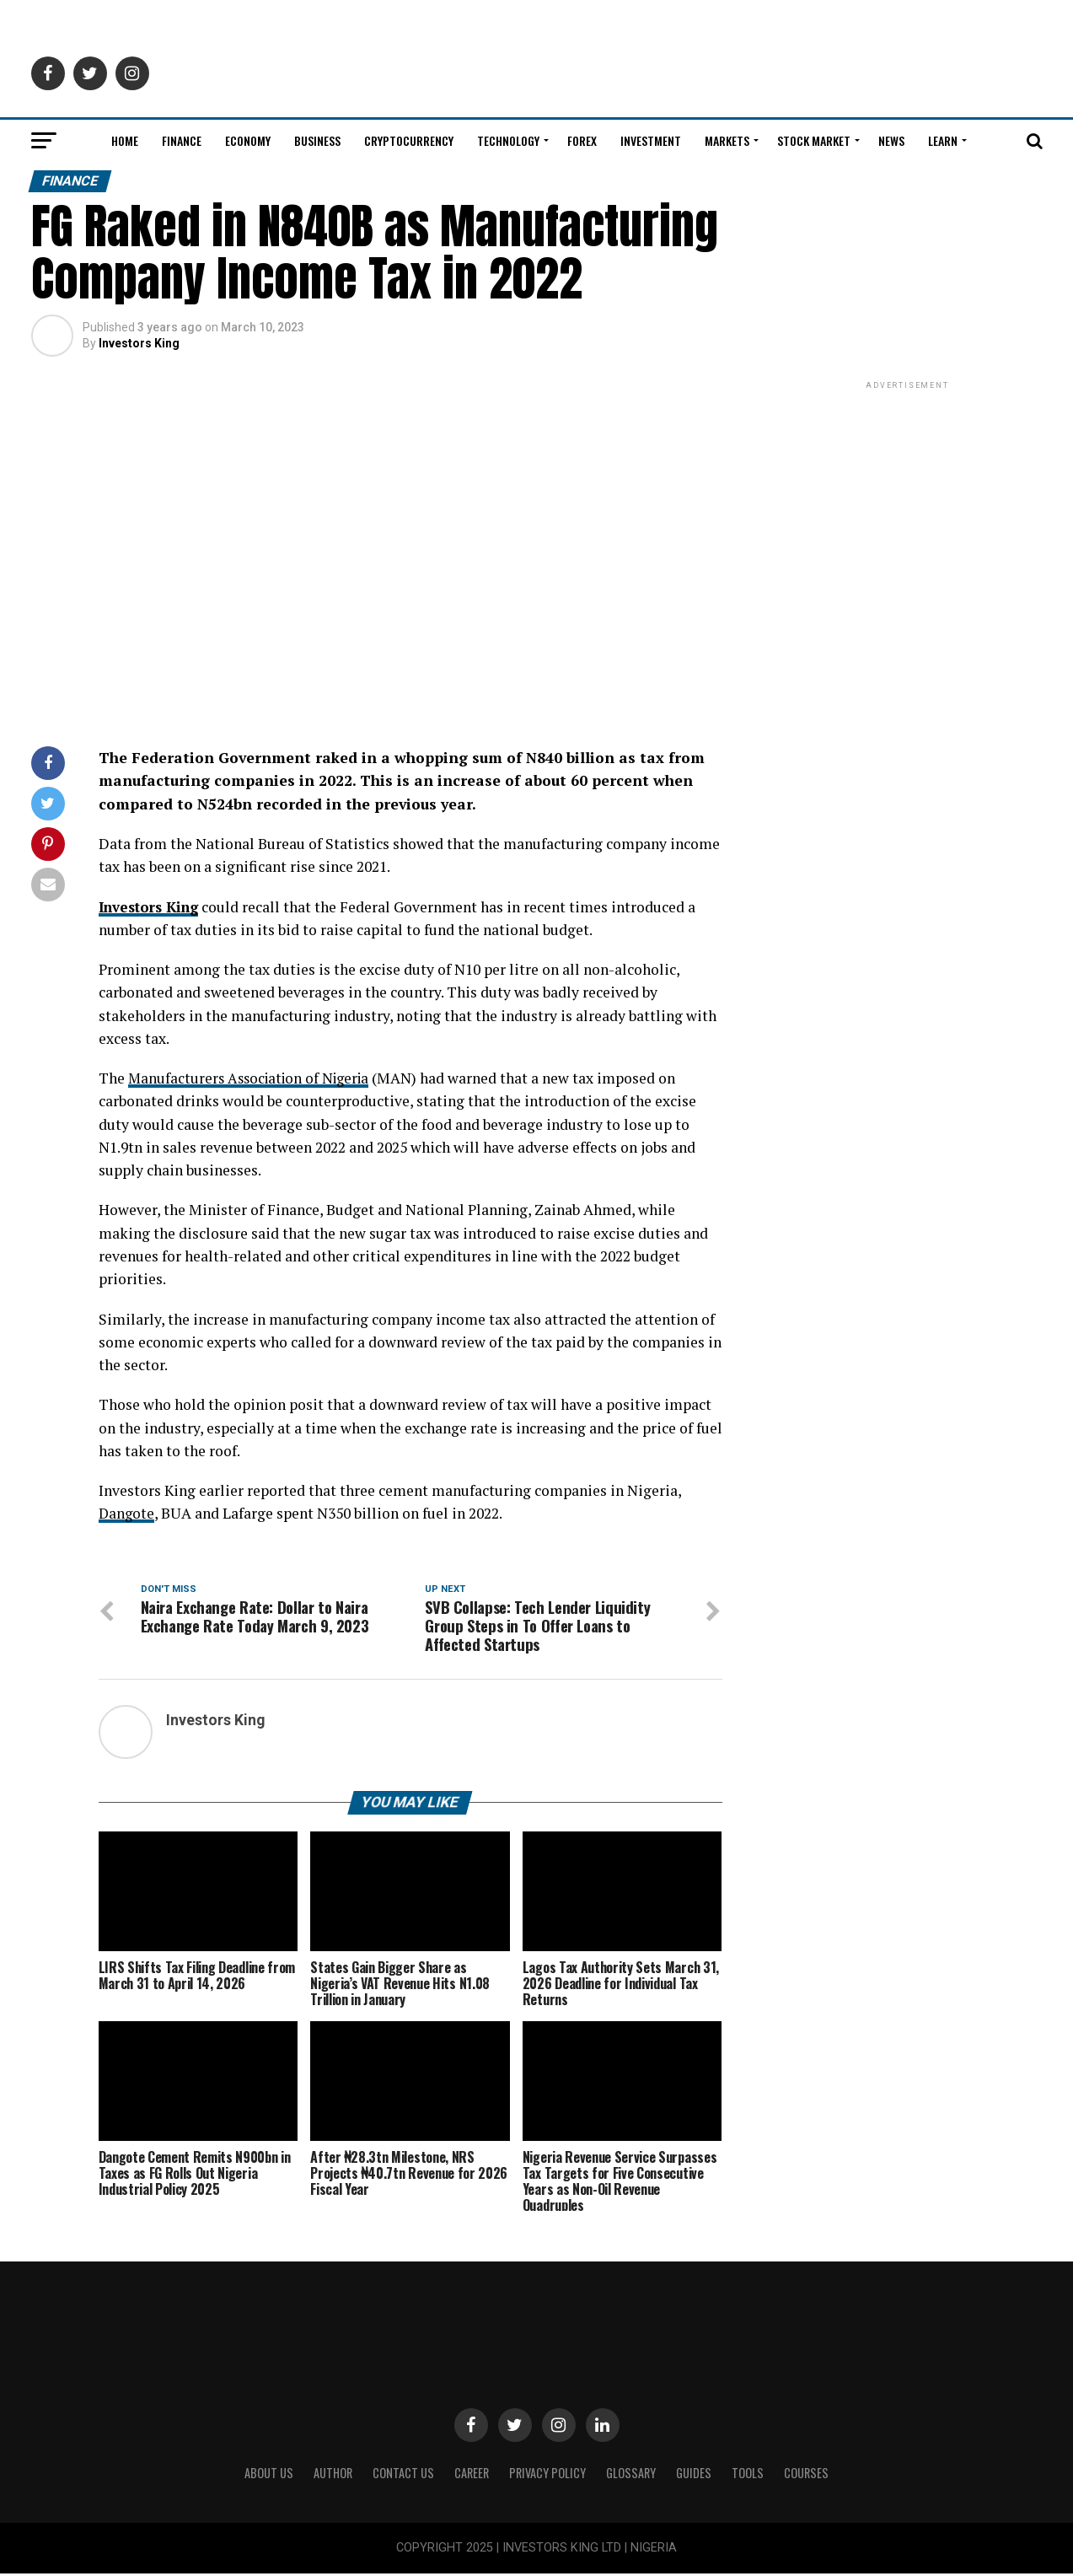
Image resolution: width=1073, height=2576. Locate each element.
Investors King (139, 343)
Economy (248, 140)
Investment (650, 140)
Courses (806, 2475)
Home (124, 140)
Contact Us (403, 2475)
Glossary (631, 2475)
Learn (943, 140)
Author (333, 2475)
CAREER (471, 2475)
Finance (181, 140)
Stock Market (813, 140)
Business (317, 140)
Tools (748, 2475)
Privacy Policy (547, 2475)
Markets (727, 140)
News (891, 140)
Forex (582, 140)
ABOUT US (268, 2475)
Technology (508, 140)
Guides (693, 2475)
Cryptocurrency (408, 140)
